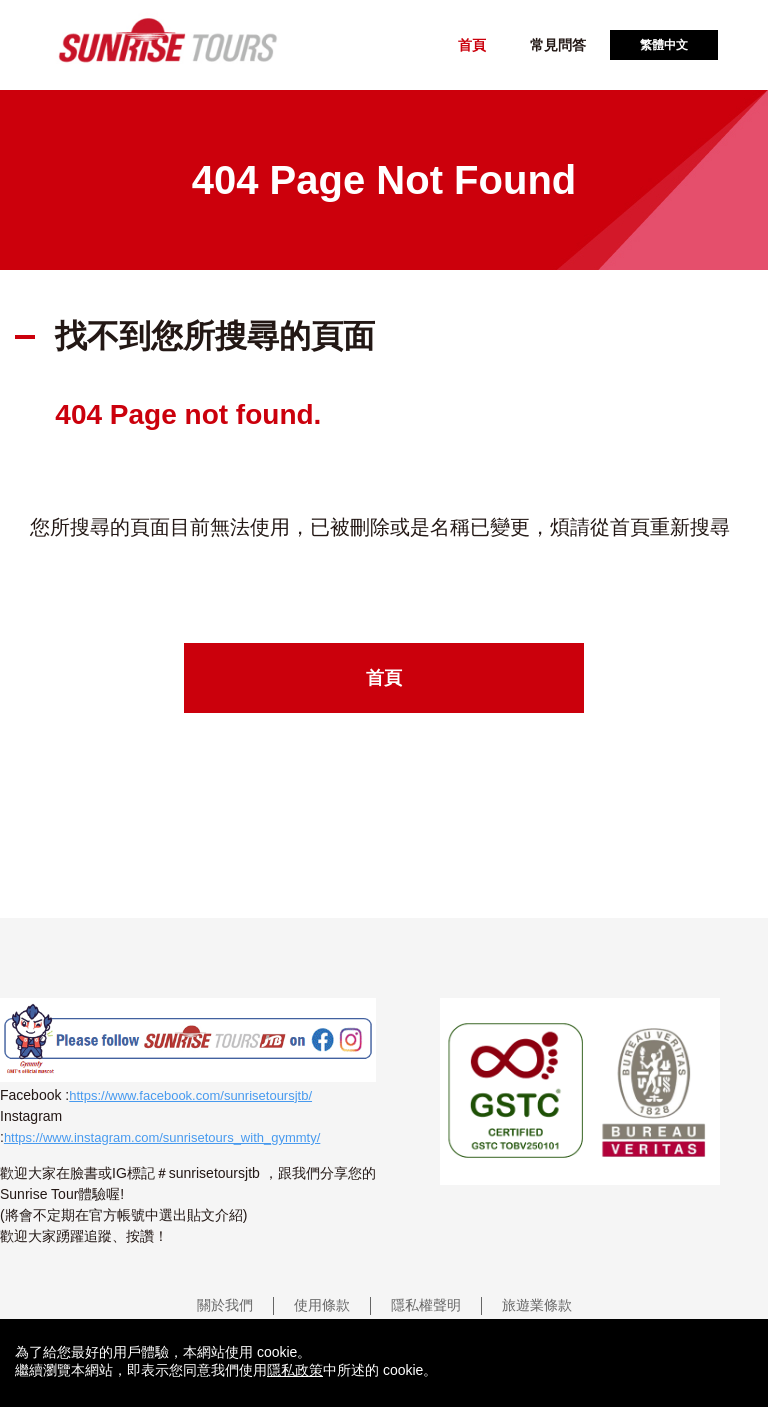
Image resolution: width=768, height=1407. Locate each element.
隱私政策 (295, 1370)
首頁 (472, 45)
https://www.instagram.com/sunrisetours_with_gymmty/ (162, 1137)
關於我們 (225, 1305)
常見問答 (558, 45)
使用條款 (322, 1305)
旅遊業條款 (537, 1305)
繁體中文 (664, 45)
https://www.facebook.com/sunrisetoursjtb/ (190, 1095)
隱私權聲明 (426, 1305)
